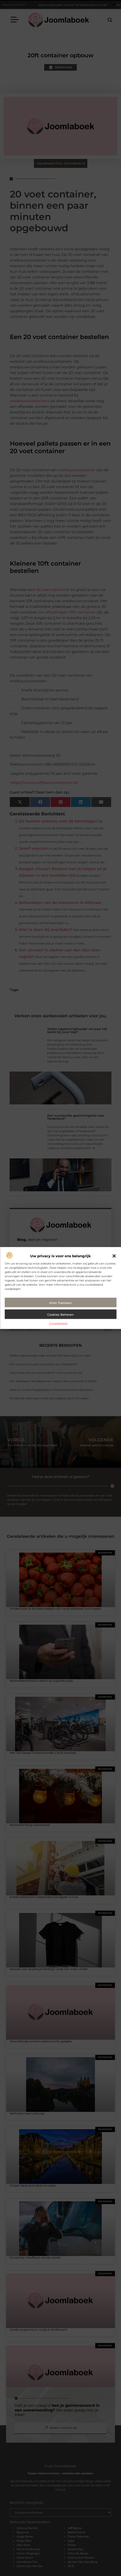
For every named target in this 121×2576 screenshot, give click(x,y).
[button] (114, 1255)
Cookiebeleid (58, 1323)
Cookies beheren (60, 1314)
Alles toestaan (60, 1302)
